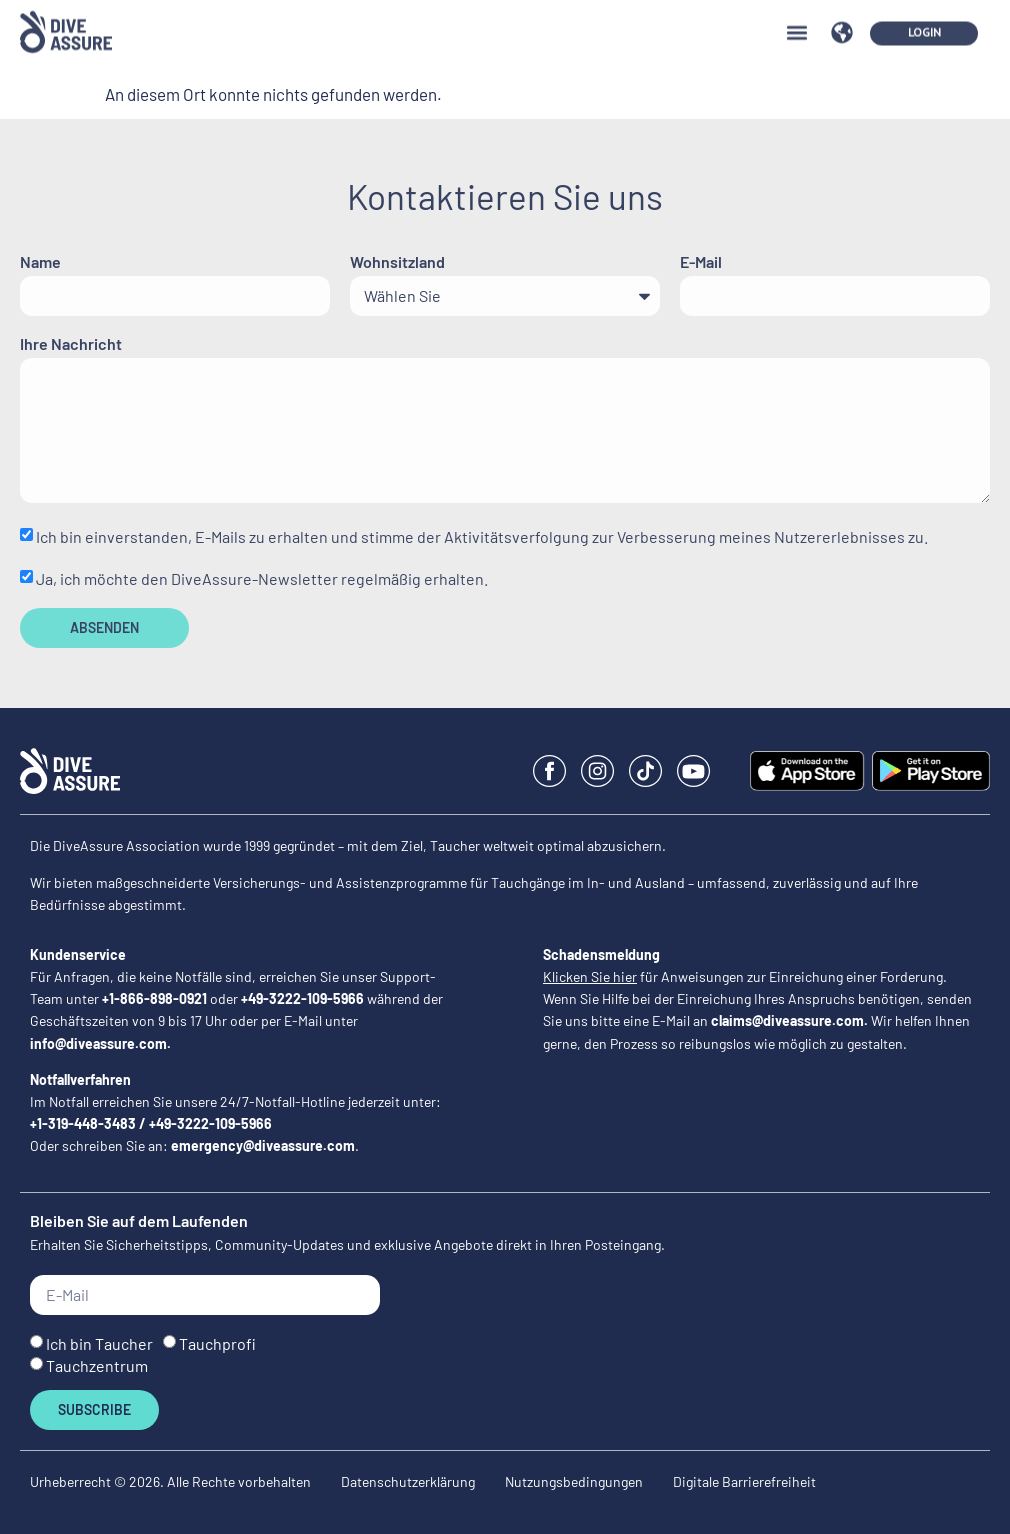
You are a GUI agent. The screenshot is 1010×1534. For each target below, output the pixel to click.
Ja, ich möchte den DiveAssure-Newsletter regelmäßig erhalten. (262, 578)
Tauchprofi (217, 1343)
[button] (796, 19)
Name (40, 262)
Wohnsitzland (397, 262)
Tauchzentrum (97, 1365)
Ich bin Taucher (99, 1343)
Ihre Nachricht (71, 344)
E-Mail (701, 262)
